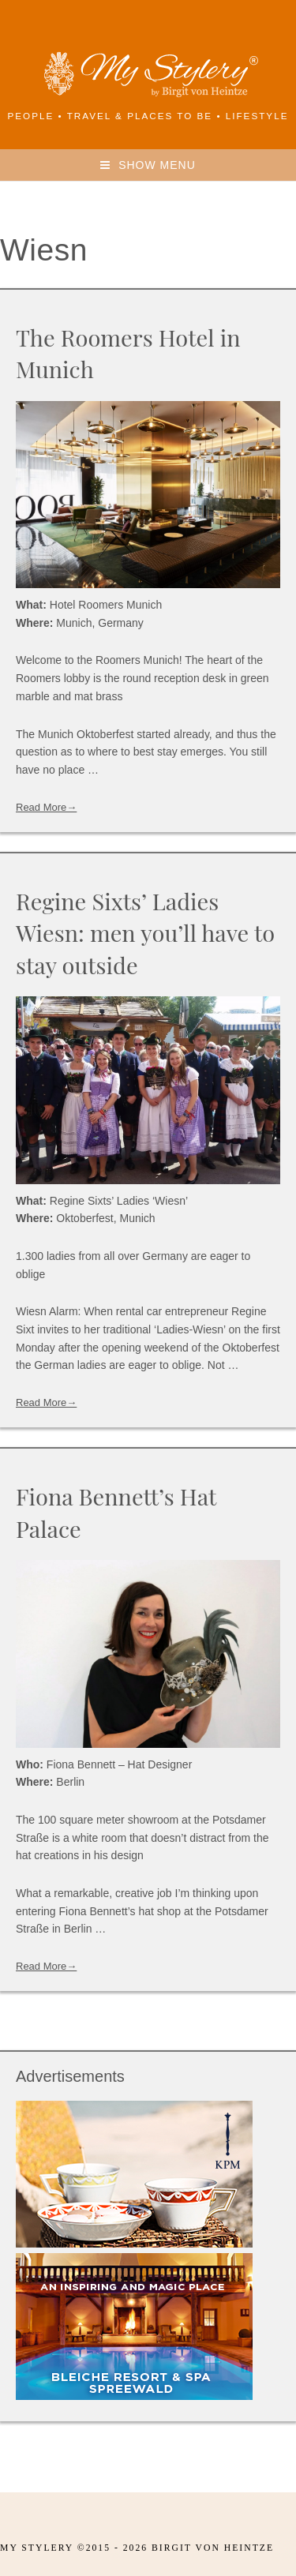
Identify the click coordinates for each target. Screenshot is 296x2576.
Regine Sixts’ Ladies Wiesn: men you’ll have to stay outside (145, 933)
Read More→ (46, 807)
